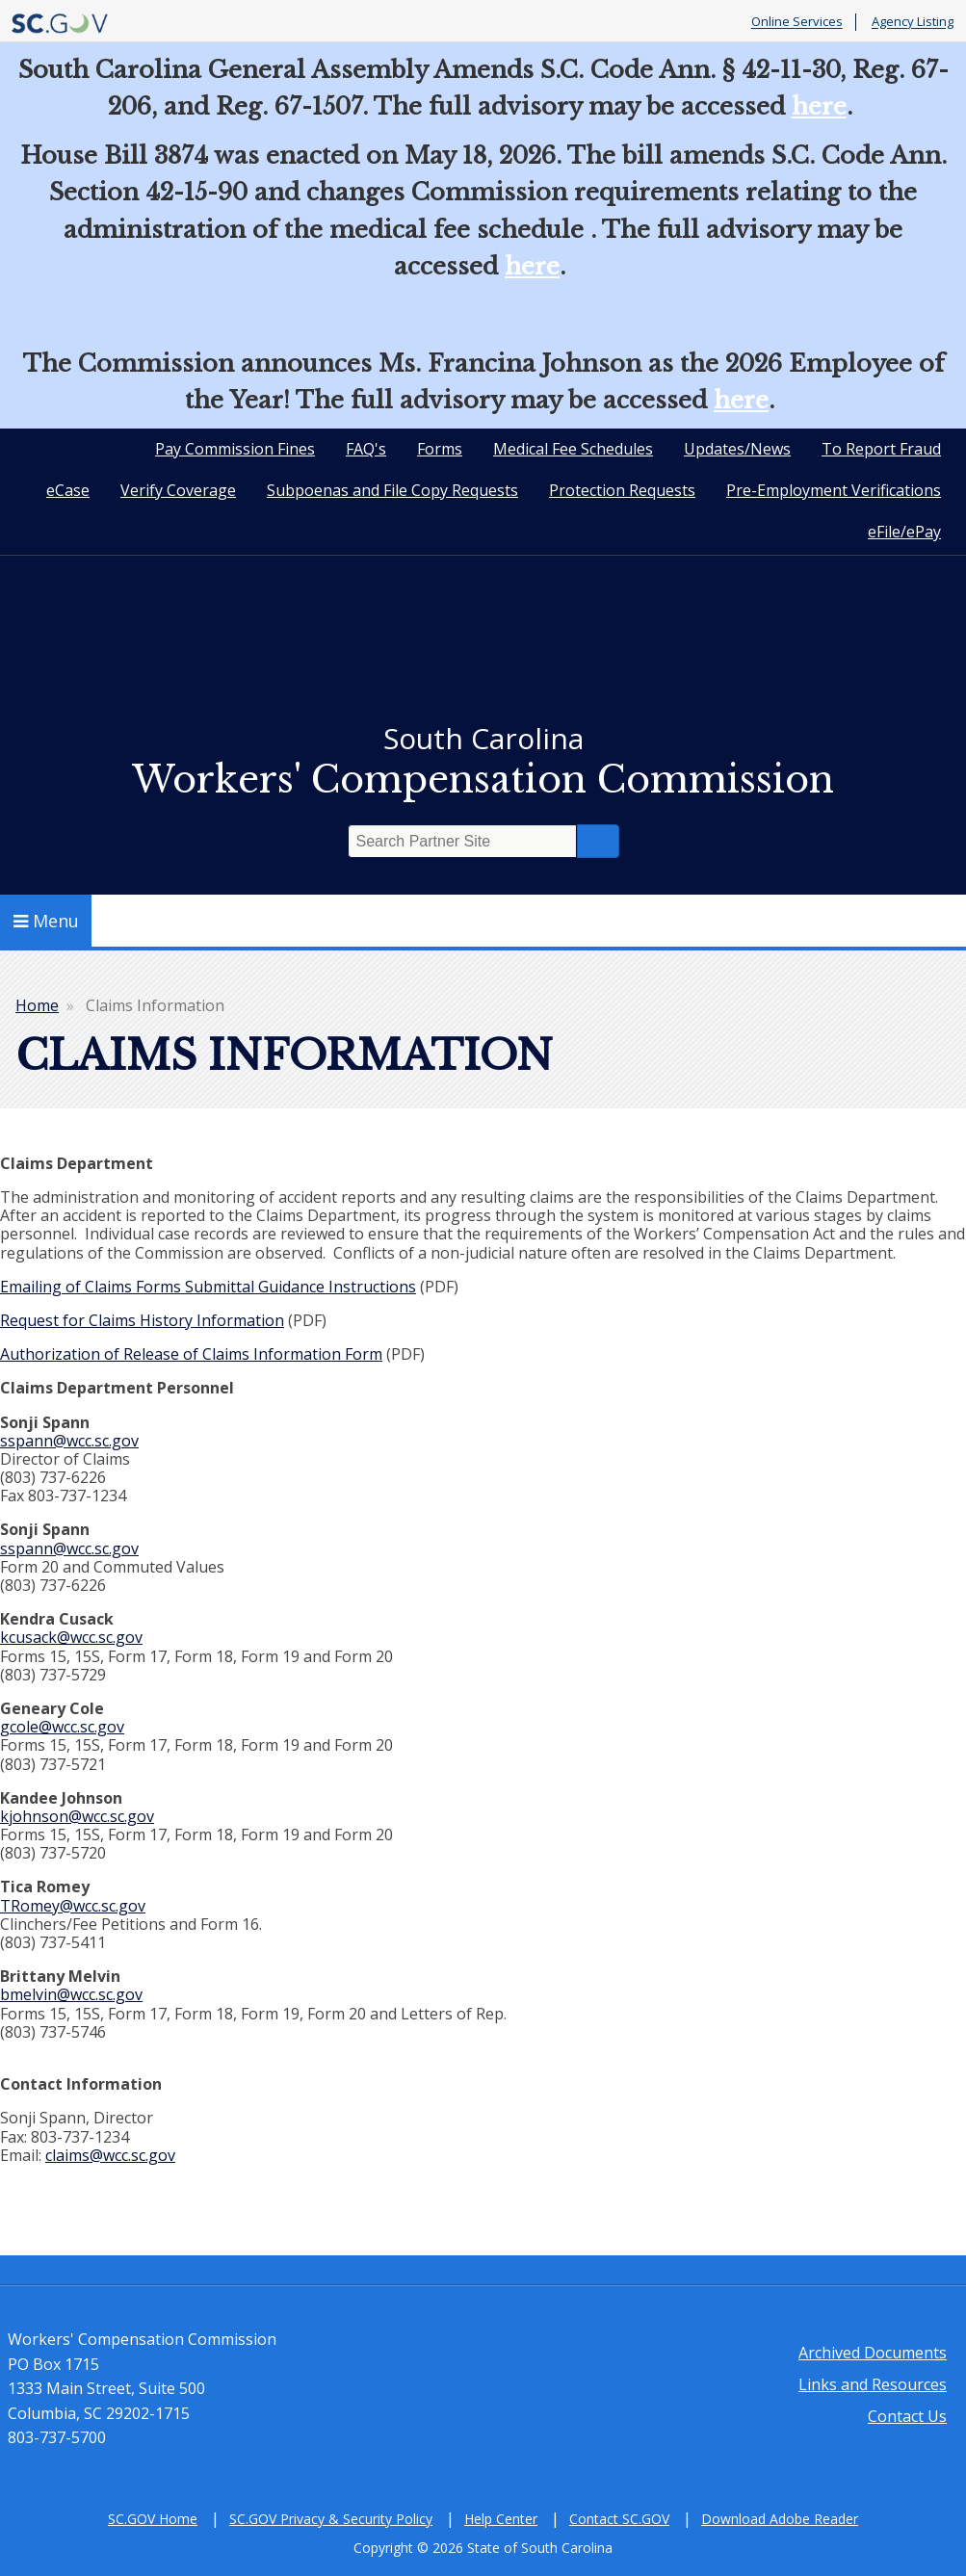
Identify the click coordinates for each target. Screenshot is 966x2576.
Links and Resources (872, 2384)
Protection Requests (622, 490)
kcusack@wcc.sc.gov (71, 1637)
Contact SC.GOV (619, 2519)
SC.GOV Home (152, 2519)
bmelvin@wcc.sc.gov (71, 1994)
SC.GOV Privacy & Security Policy (330, 2519)
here (819, 106)
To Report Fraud (881, 448)
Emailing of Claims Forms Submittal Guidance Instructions (208, 1286)
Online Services (797, 22)
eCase (68, 490)
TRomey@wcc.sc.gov (72, 1905)
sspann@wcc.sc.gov (69, 1440)
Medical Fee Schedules (573, 448)
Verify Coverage (178, 490)
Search (598, 841)
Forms (439, 448)
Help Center (500, 2519)
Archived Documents (872, 2352)
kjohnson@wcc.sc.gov (77, 1816)
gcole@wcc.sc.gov (62, 1726)
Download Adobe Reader (779, 2519)
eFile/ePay (904, 531)
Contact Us (907, 2416)
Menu (46, 920)
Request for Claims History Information (142, 1320)
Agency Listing (912, 22)
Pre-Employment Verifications (833, 490)
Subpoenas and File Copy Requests (392, 490)
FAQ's (366, 448)
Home (37, 1005)
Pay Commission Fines (235, 448)
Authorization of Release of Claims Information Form (191, 1354)
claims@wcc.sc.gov (110, 2155)
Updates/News (737, 448)
